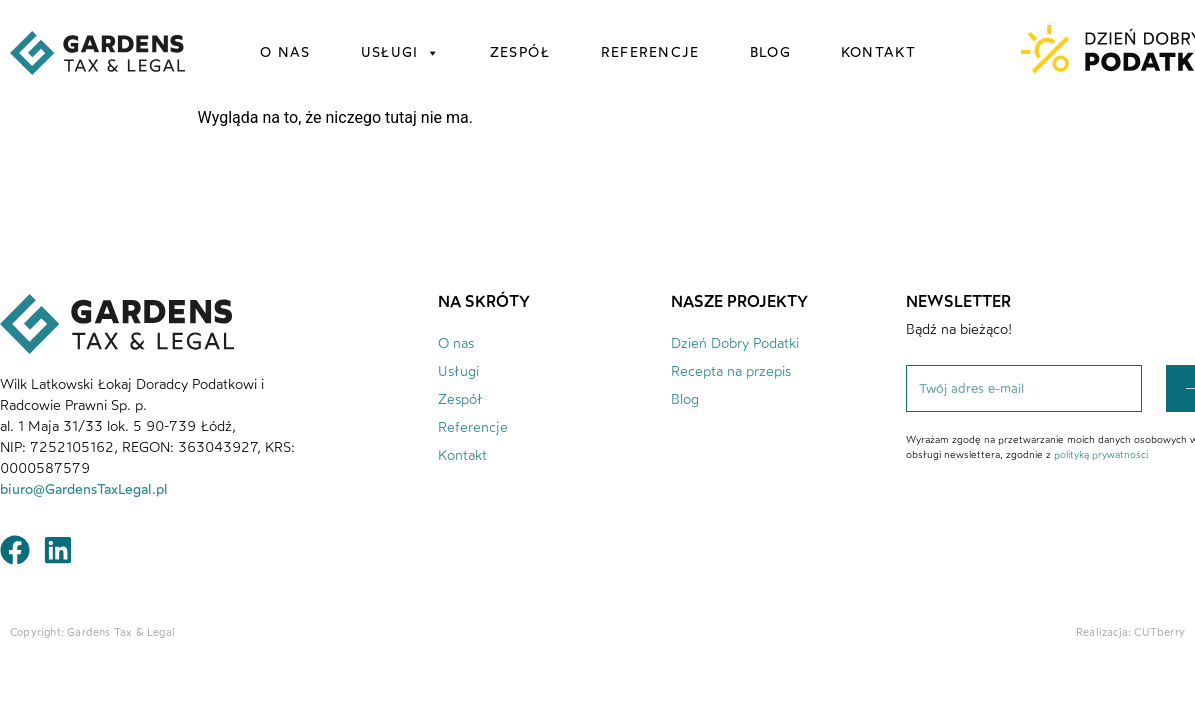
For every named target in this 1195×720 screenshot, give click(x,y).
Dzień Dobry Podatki (735, 343)
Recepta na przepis (731, 371)
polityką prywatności (1101, 454)
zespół (520, 52)
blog (770, 52)
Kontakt (462, 455)
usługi (400, 53)
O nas (456, 343)
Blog (685, 399)
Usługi (458, 371)
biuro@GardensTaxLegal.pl (86, 489)
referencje (650, 52)
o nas (285, 52)
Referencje (473, 427)
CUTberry (1159, 632)
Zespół (460, 399)
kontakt (878, 52)
